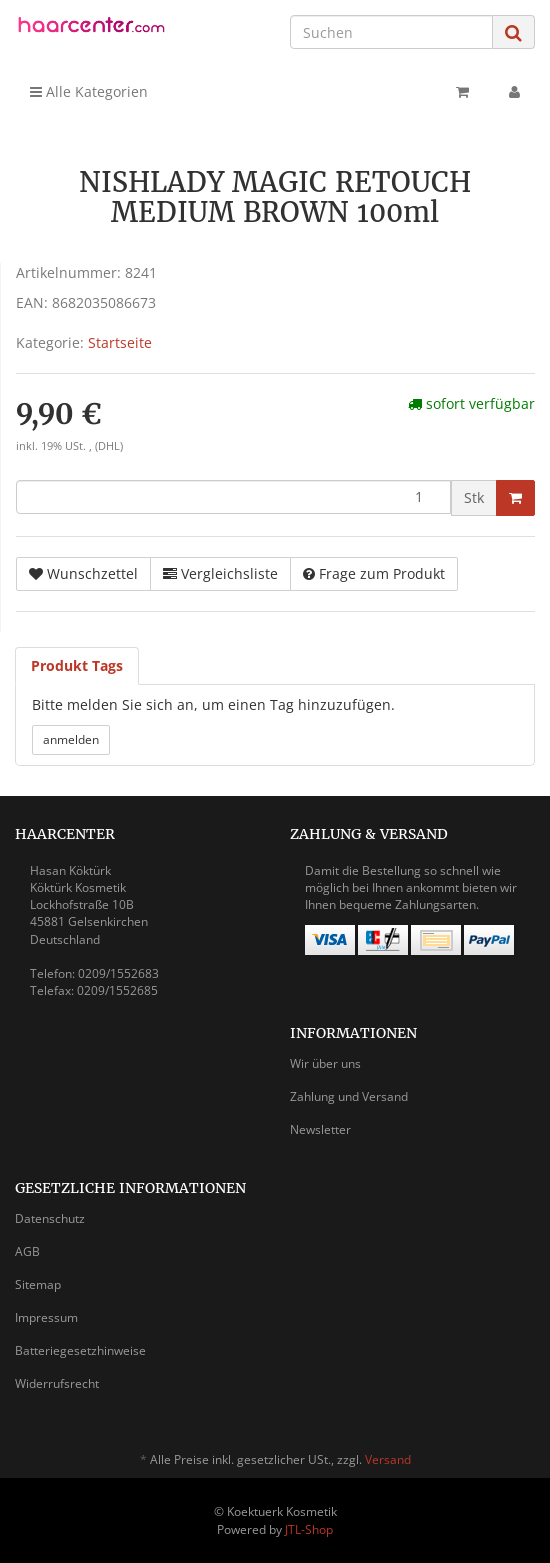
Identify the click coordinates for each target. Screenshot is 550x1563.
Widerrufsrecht (57, 1383)
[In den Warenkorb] (515, 498)
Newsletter (320, 1129)
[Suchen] (391, 32)
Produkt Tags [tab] (77, 665)
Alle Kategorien (89, 91)
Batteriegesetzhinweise (80, 1350)
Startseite (120, 342)
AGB (27, 1251)
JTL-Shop (309, 1529)
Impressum (46, 1317)
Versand (388, 1459)
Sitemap (38, 1284)
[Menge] (233, 497)
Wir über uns (325, 1063)
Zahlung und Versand (349, 1096)
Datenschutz (50, 1218)
